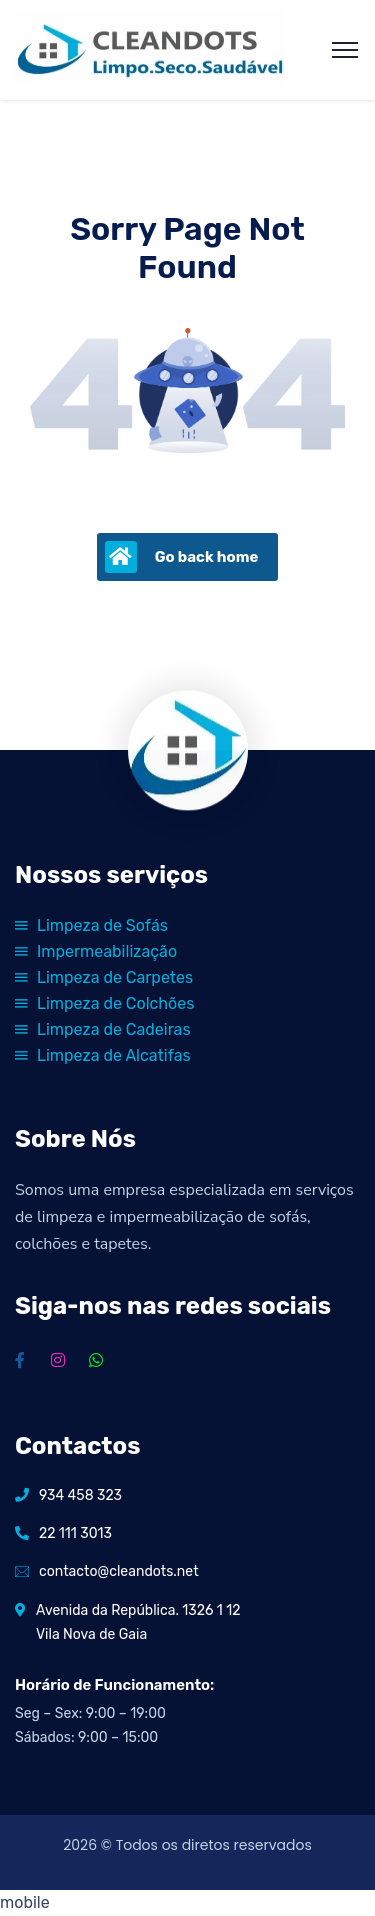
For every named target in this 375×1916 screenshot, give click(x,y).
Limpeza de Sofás (91, 925)
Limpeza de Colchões (104, 1003)
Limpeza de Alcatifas (103, 1055)
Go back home (182, 557)
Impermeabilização (96, 951)
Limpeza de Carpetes (104, 977)
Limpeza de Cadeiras (103, 1029)
